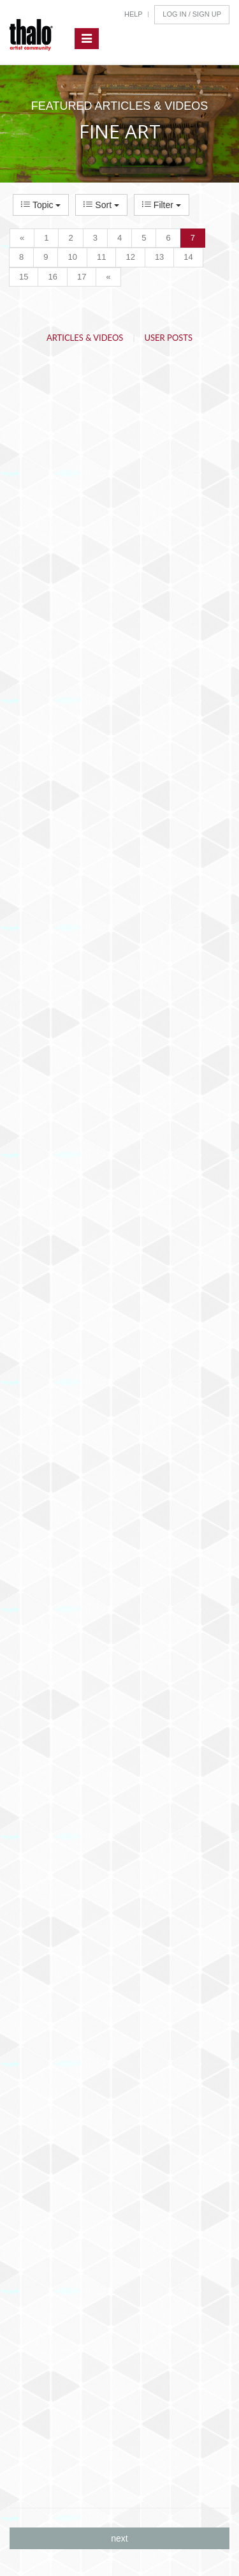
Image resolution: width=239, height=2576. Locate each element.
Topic (41, 205)
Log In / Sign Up (192, 14)
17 (81, 276)
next (119, 2538)
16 (52, 276)
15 (23, 276)
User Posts (169, 338)
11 (101, 257)
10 (72, 257)
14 (188, 257)
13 (159, 257)
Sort (101, 205)
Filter (161, 205)
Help (133, 14)
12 (130, 257)
